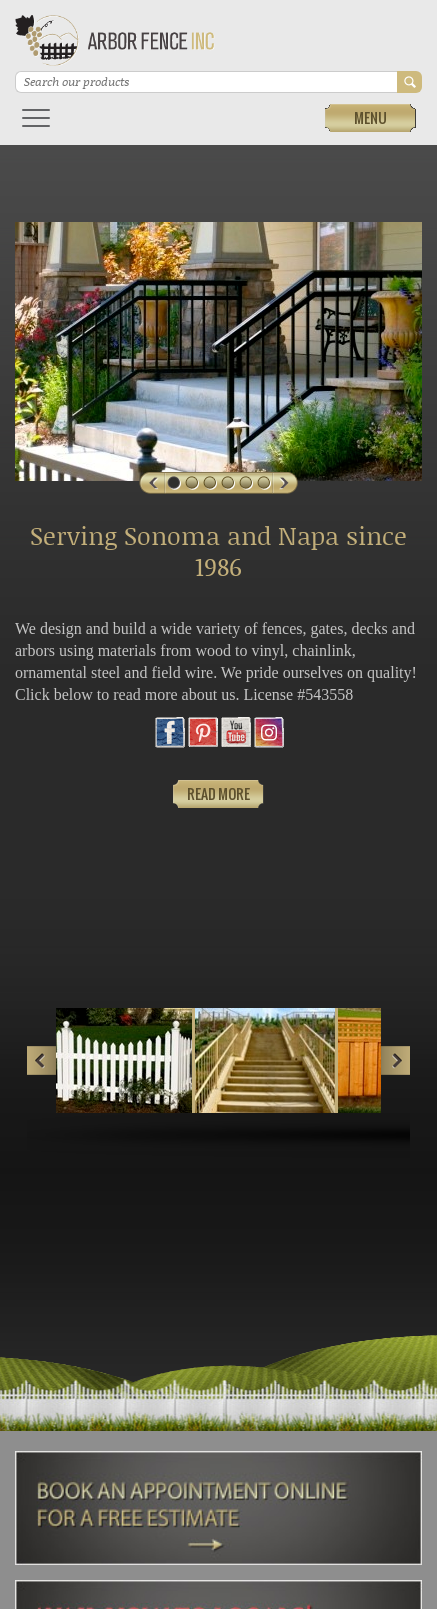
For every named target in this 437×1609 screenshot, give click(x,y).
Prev (41, 1060)
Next (395, 1060)
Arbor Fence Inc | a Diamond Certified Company (115, 43)
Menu (370, 117)
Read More (218, 793)
